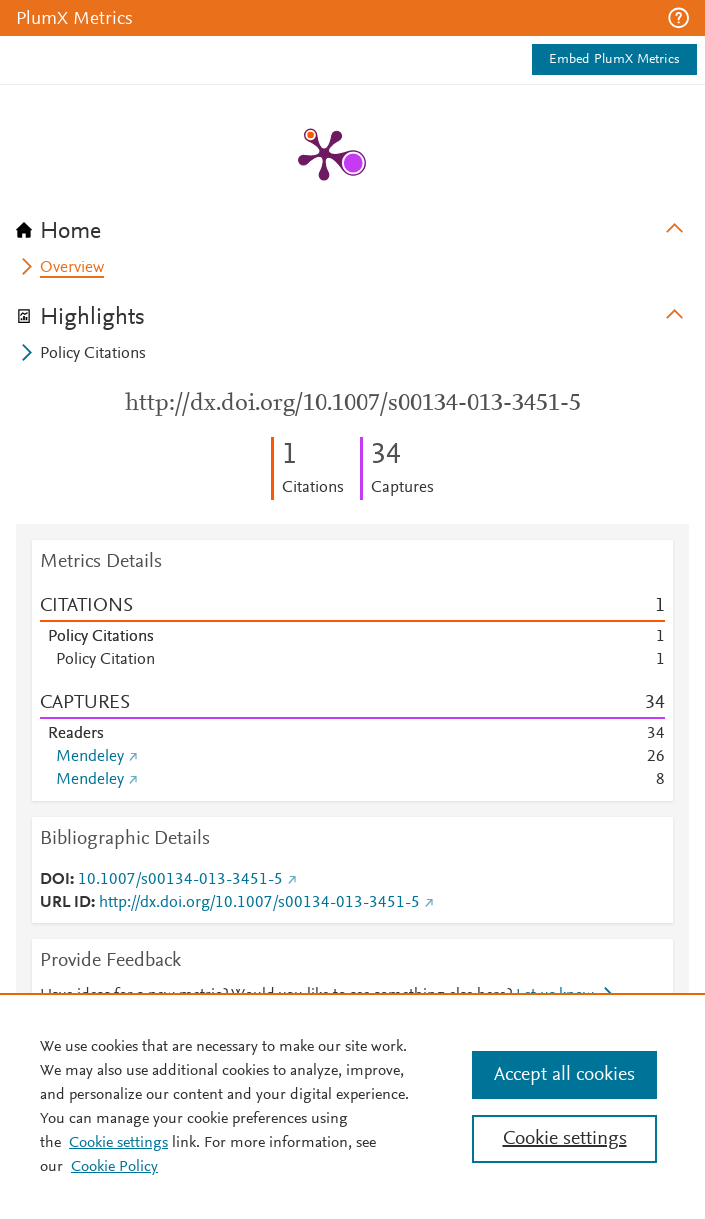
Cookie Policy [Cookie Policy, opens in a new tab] (114, 1167)
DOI (55, 880)
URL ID (65, 903)
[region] (352, 1106)
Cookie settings (118, 1143)
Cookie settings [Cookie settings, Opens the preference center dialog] (565, 1139)
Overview (72, 268)
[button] (678, 18)
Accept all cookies (564, 1075)
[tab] (352, 225)
